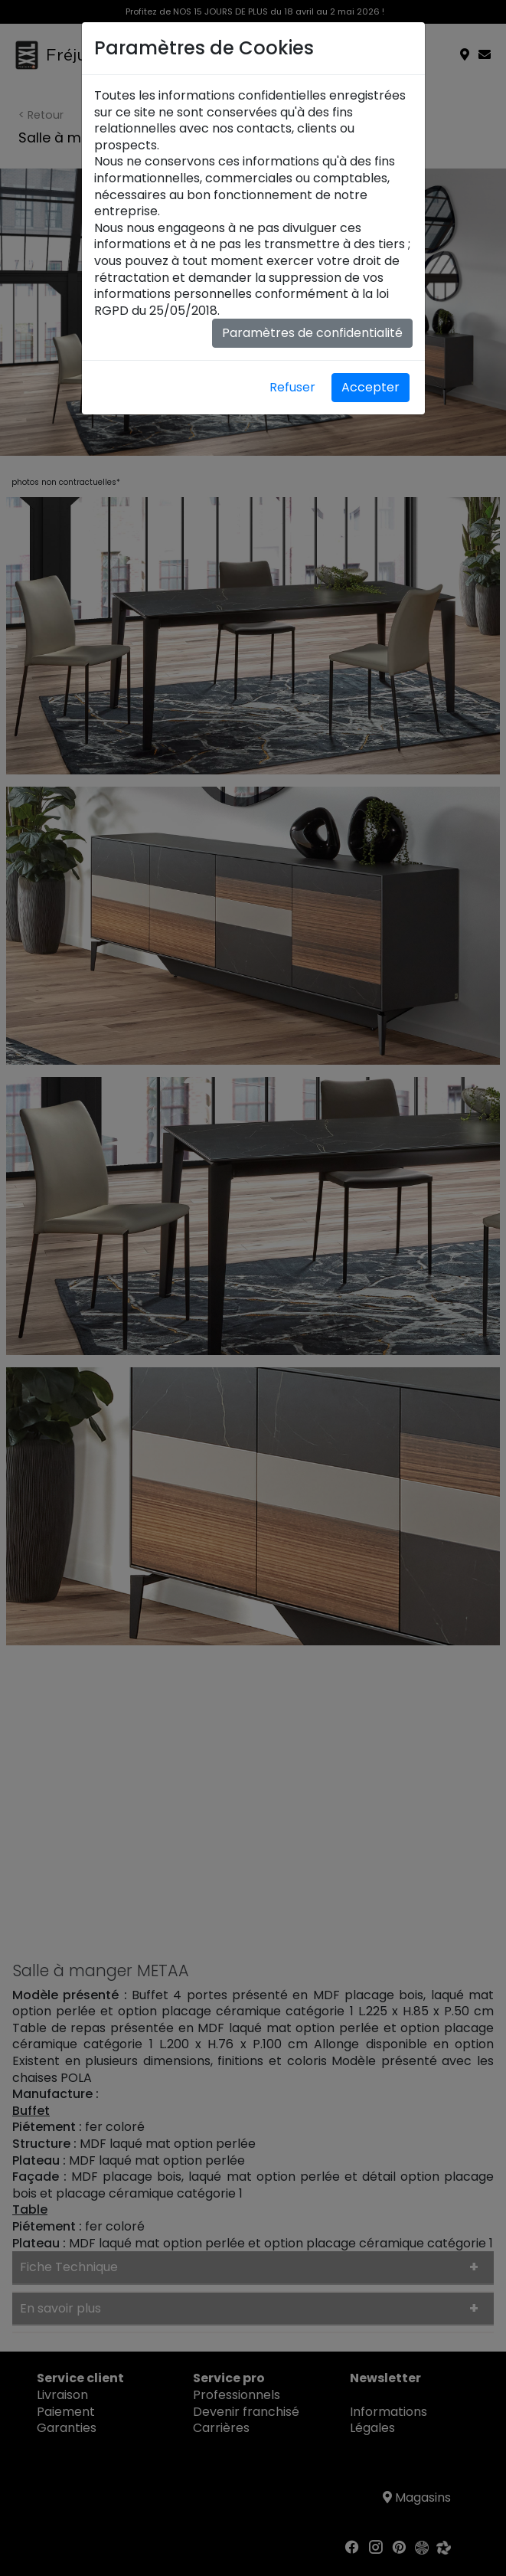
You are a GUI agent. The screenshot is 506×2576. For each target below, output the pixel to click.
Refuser (292, 387)
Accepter (370, 387)
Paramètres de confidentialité (312, 333)
